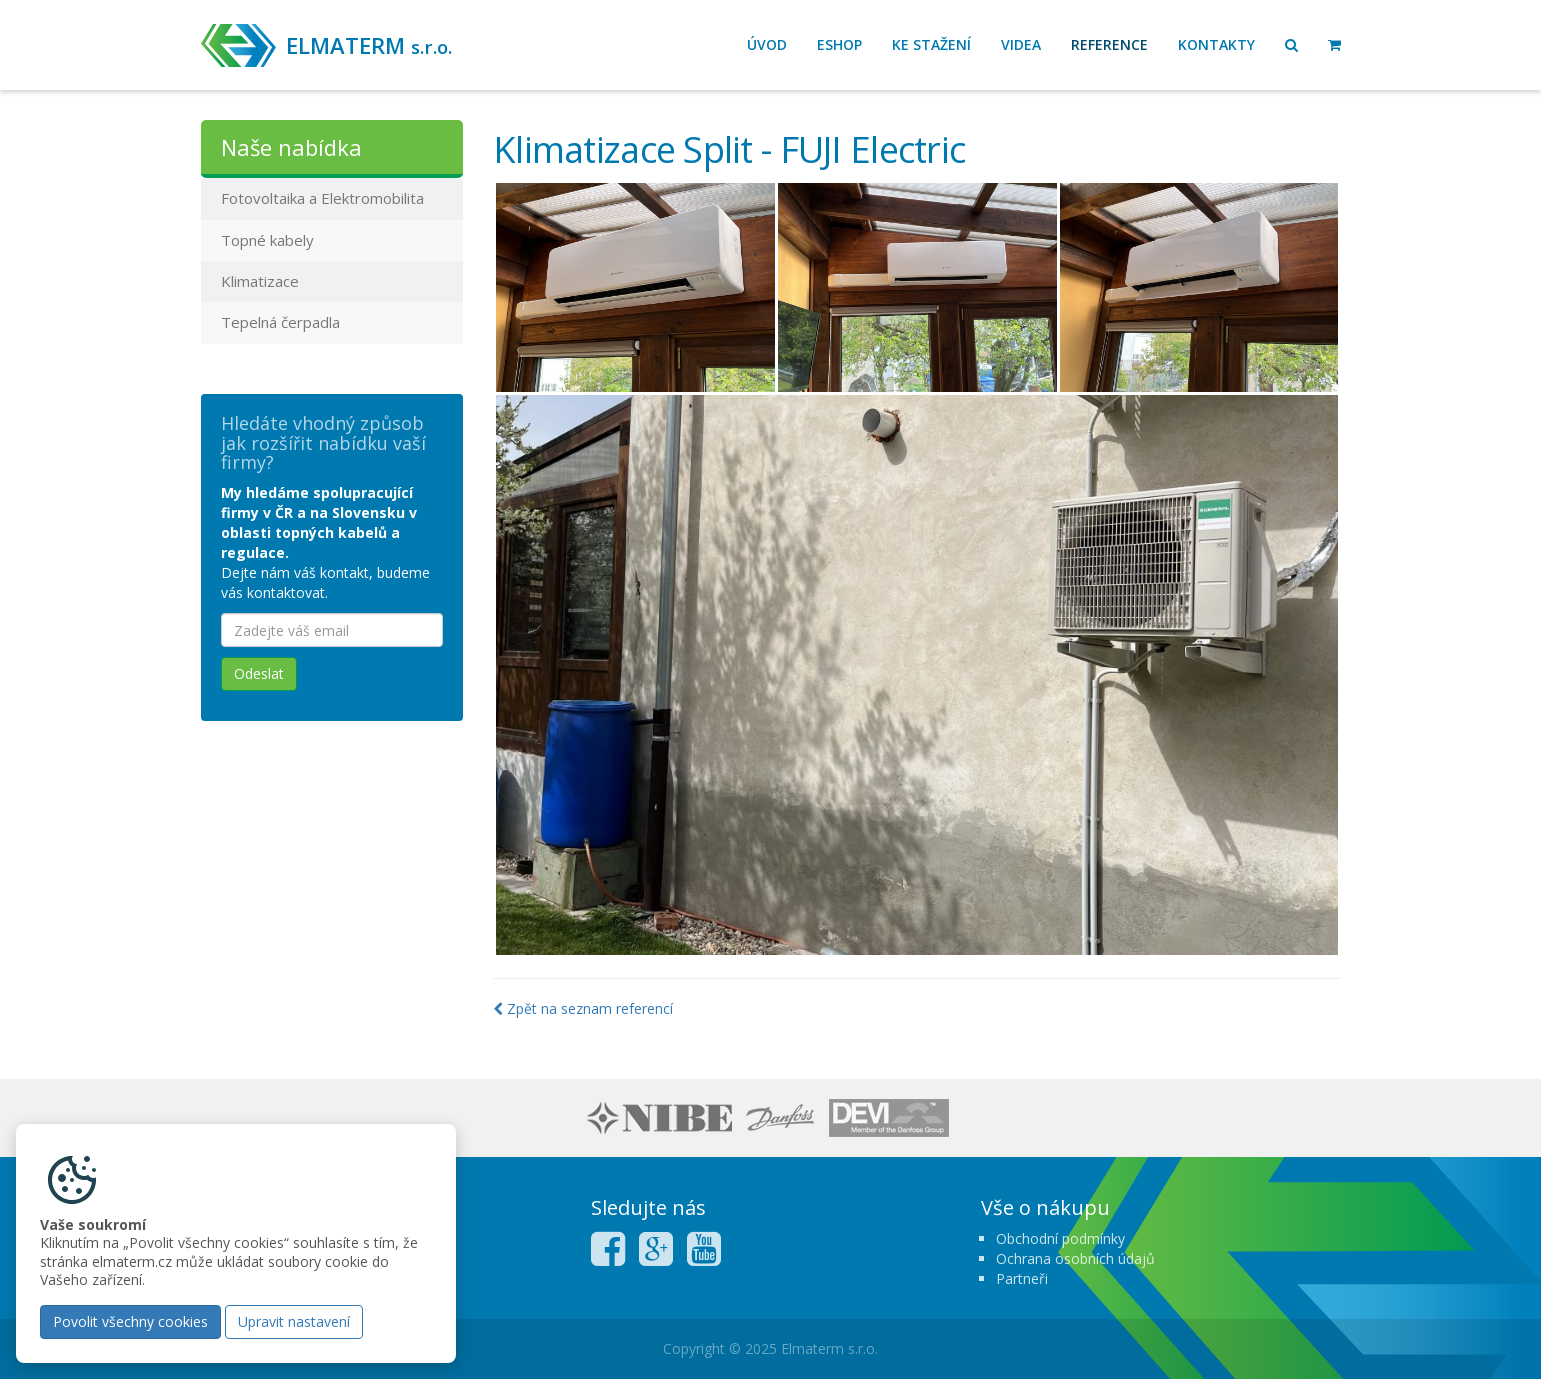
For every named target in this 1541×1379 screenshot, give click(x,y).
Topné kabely (267, 240)
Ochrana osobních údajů (1075, 1258)
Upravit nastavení (294, 1321)
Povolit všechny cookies (130, 1321)
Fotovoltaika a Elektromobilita (322, 198)
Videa (1021, 44)
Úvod (767, 44)
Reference (1109, 44)
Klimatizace (260, 281)
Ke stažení (931, 44)
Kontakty (1216, 44)
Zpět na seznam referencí (583, 1008)
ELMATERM (369, 45)
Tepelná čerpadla (280, 322)
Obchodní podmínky (1060, 1238)
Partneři (1022, 1278)
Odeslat (259, 673)
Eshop (839, 44)
